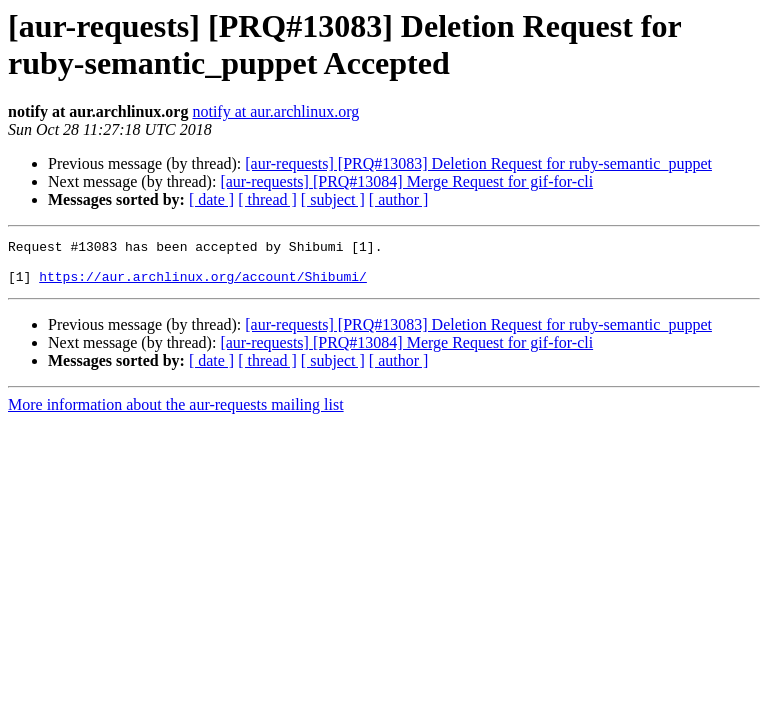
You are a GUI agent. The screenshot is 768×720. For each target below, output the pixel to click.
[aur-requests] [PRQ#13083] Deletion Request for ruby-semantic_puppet (478, 163)
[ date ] (211, 199)
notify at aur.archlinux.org (275, 111)
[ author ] (399, 199)
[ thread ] (267, 199)
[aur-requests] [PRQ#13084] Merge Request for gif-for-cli (406, 181)
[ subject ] (333, 199)
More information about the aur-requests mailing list (176, 413)
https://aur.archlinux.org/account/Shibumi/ (203, 285)
